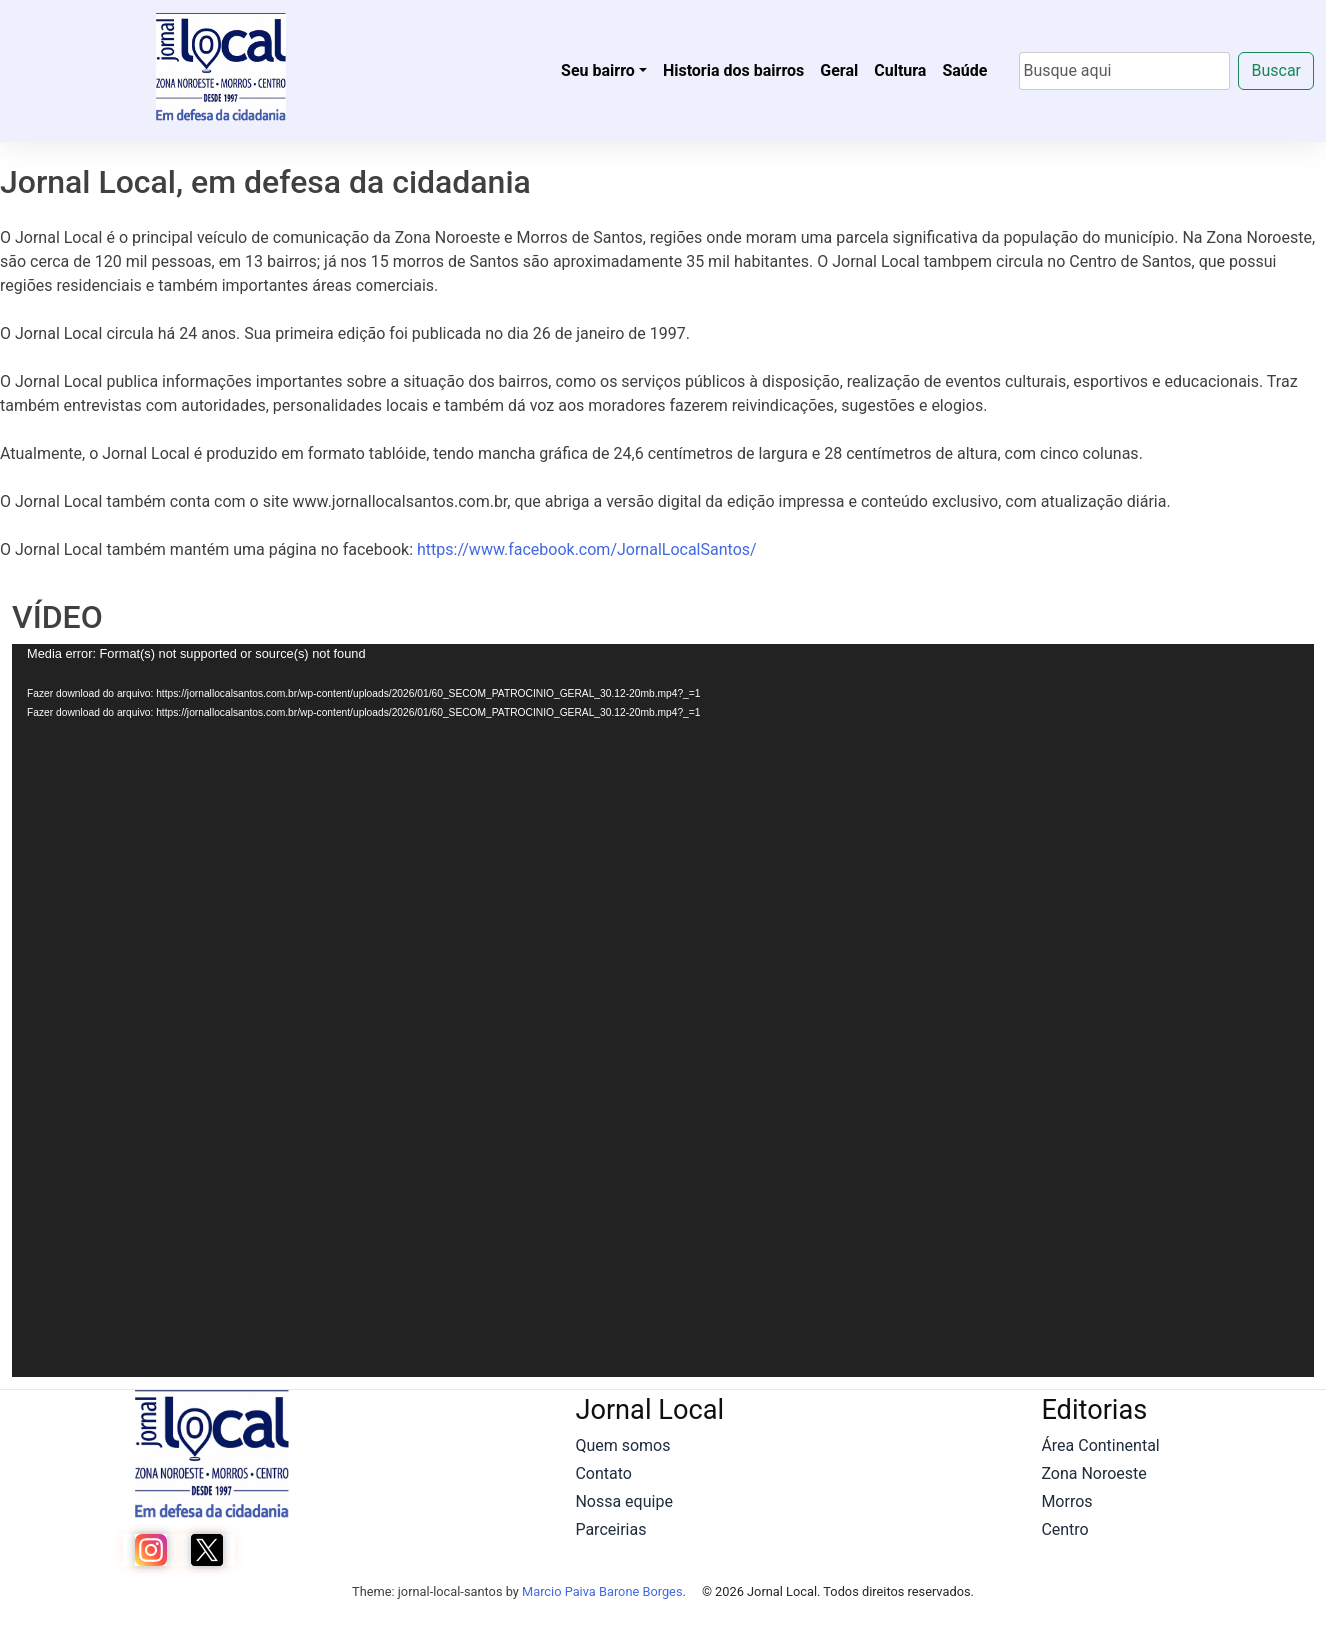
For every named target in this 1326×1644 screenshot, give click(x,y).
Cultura (900, 70)
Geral (839, 70)
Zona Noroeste (1093, 1473)
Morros (1066, 1501)
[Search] (1124, 71)
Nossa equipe (623, 1501)
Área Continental (1100, 1445)
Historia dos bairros (733, 70)
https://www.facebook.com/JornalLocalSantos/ (587, 549)
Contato (603, 1473)
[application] (663, 1010)
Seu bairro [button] (598, 70)
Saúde (964, 70)
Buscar (1276, 70)
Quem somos (622, 1445)
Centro (1064, 1529)
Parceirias (610, 1529)
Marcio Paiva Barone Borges (602, 1591)
